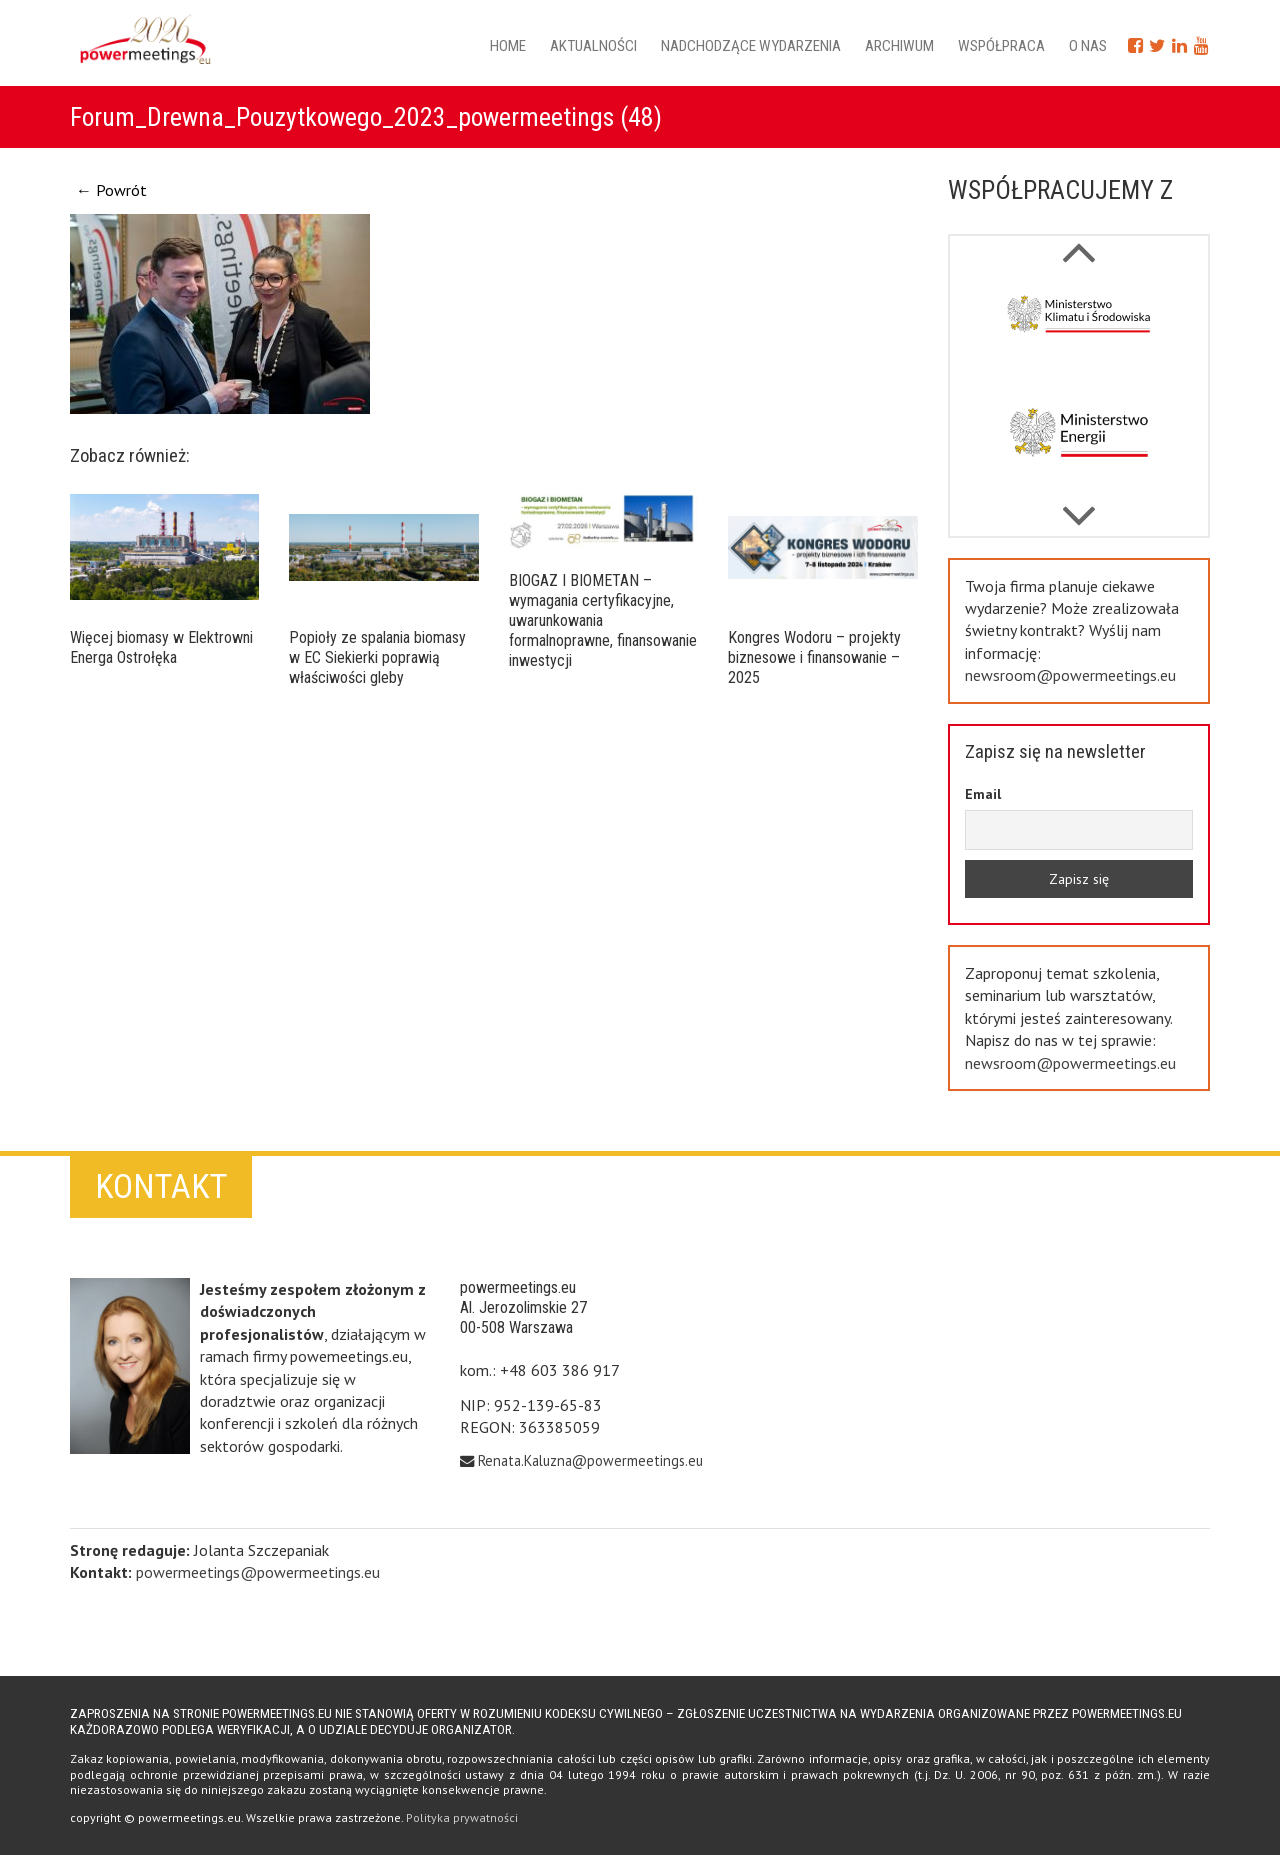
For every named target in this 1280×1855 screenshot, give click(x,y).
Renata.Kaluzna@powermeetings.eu (590, 1460)
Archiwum (899, 46)
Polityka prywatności (462, 1817)
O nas (1088, 46)
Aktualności (593, 46)
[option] (1079, 331)
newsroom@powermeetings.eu (1070, 675)
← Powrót (111, 190)
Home (508, 46)
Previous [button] (1078, 506)
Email (983, 794)
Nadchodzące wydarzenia (751, 46)
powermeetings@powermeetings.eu (258, 1572)
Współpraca (1001, 46)
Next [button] (1078, 242)
